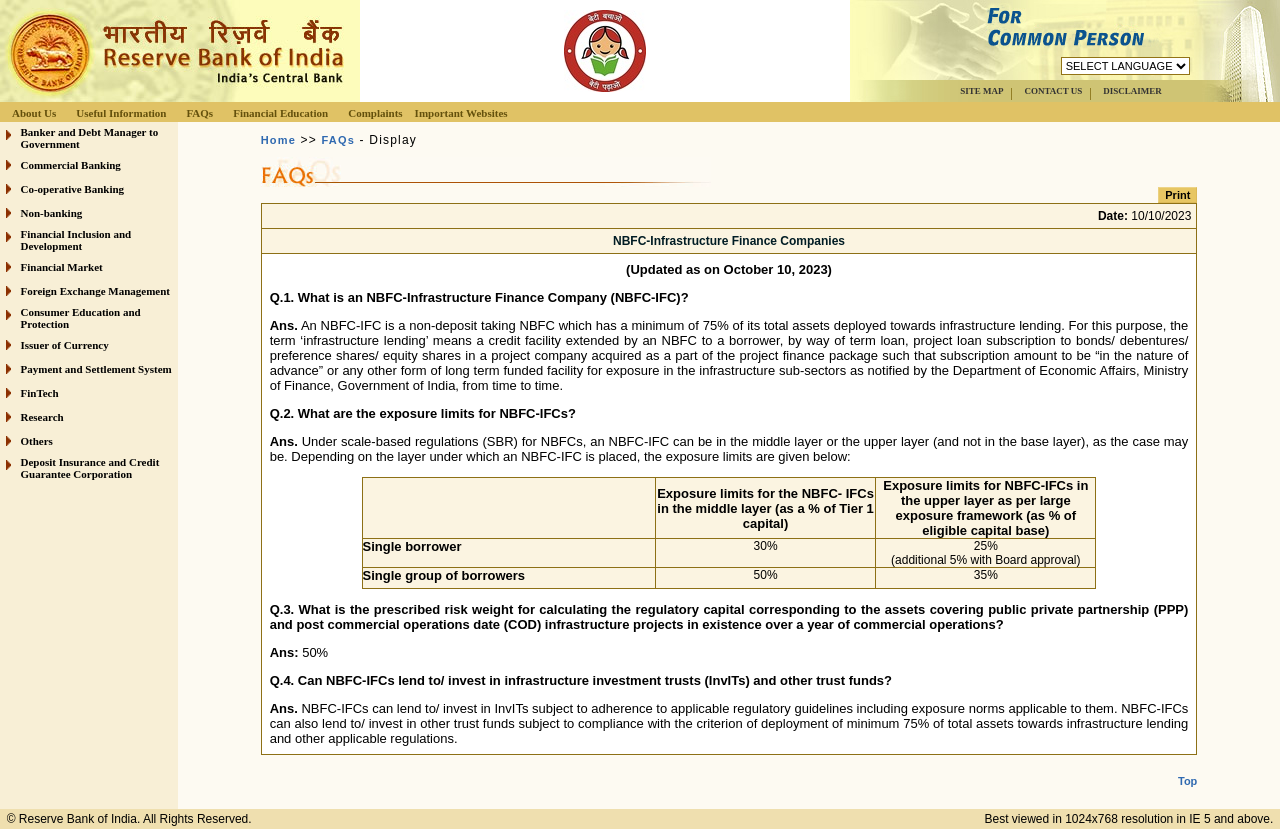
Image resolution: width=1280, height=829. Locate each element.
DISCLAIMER (1132, 91)
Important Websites (461, 113)
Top (1187, 765)
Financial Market (62, 267)
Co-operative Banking (73, 189)
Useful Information (121, 113)
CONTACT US (1053, 91)
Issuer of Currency (65, 345)
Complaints (375, 113)
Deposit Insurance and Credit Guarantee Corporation (90, 468)
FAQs (199, 113)
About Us (34, 113)
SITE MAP (981, 91)
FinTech (40, 393)
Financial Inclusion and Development (76, 240)
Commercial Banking (71, 165)
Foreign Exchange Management (96, 291)
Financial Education (280, 113)
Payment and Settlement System (96, 369)
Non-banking (52, 213)
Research (42, 417)
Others (37, 441)
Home (278, 140)
